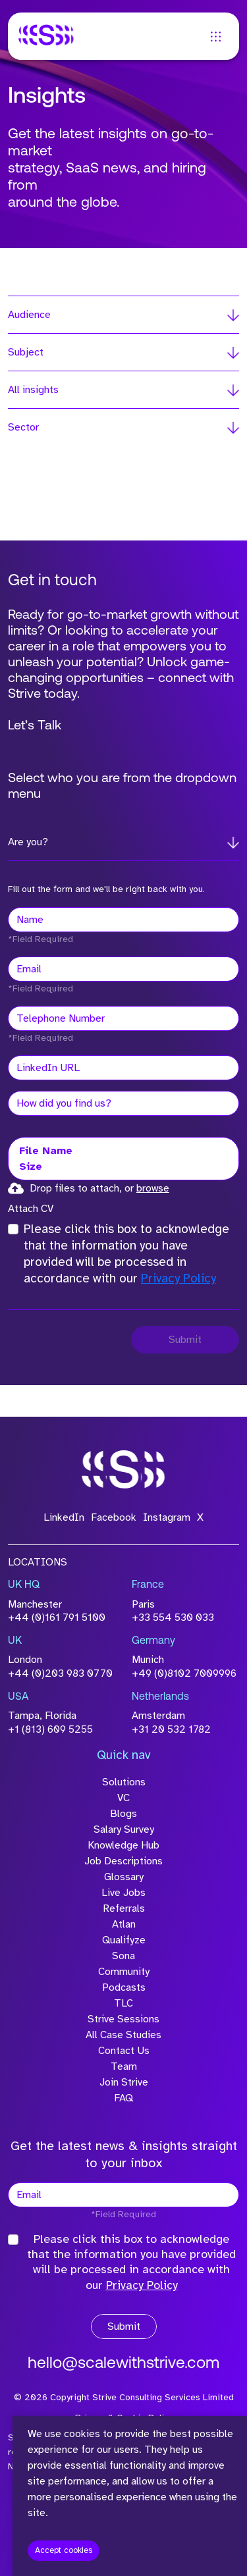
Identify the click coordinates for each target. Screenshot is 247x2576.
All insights (33, 389)
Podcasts (124, 1987)
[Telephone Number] (123, 1018)
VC (123, 1797)
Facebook (113, 1517)
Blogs (123, 1813)
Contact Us (124, 2050)
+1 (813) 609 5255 (50, 1729)
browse (152, 1188)
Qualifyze (124, 1940)
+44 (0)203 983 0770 (60, 1673)
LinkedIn (63, 1517)
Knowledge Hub (123, 1845)
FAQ (123, 2098)
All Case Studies (123, 2034)
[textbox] (123, 919)
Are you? (28, 842)
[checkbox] (13, 1229)
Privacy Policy (178, 1278)
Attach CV (30, 1208)
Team (124, 2066)
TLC (123, 2003)
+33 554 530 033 (173, 1617)
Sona (123, 1955)
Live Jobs (123, 1892)
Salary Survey (124, 1829)
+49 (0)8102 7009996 (184, 1673)
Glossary (124, 1876)
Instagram (166, 1517)
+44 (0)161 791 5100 (56, 1617)
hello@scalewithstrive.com (123, 2364)
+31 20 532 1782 (171, 1729)
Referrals (124, 1908)
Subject (25, 352)
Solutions (124, 1782)
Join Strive (123, 2082)
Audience (29, 314)
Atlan (124, 1924)
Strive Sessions (123, 2019)
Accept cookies (63, 2550)
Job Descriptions (123, 1861)
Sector (23, 427)
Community (124, 1971)
